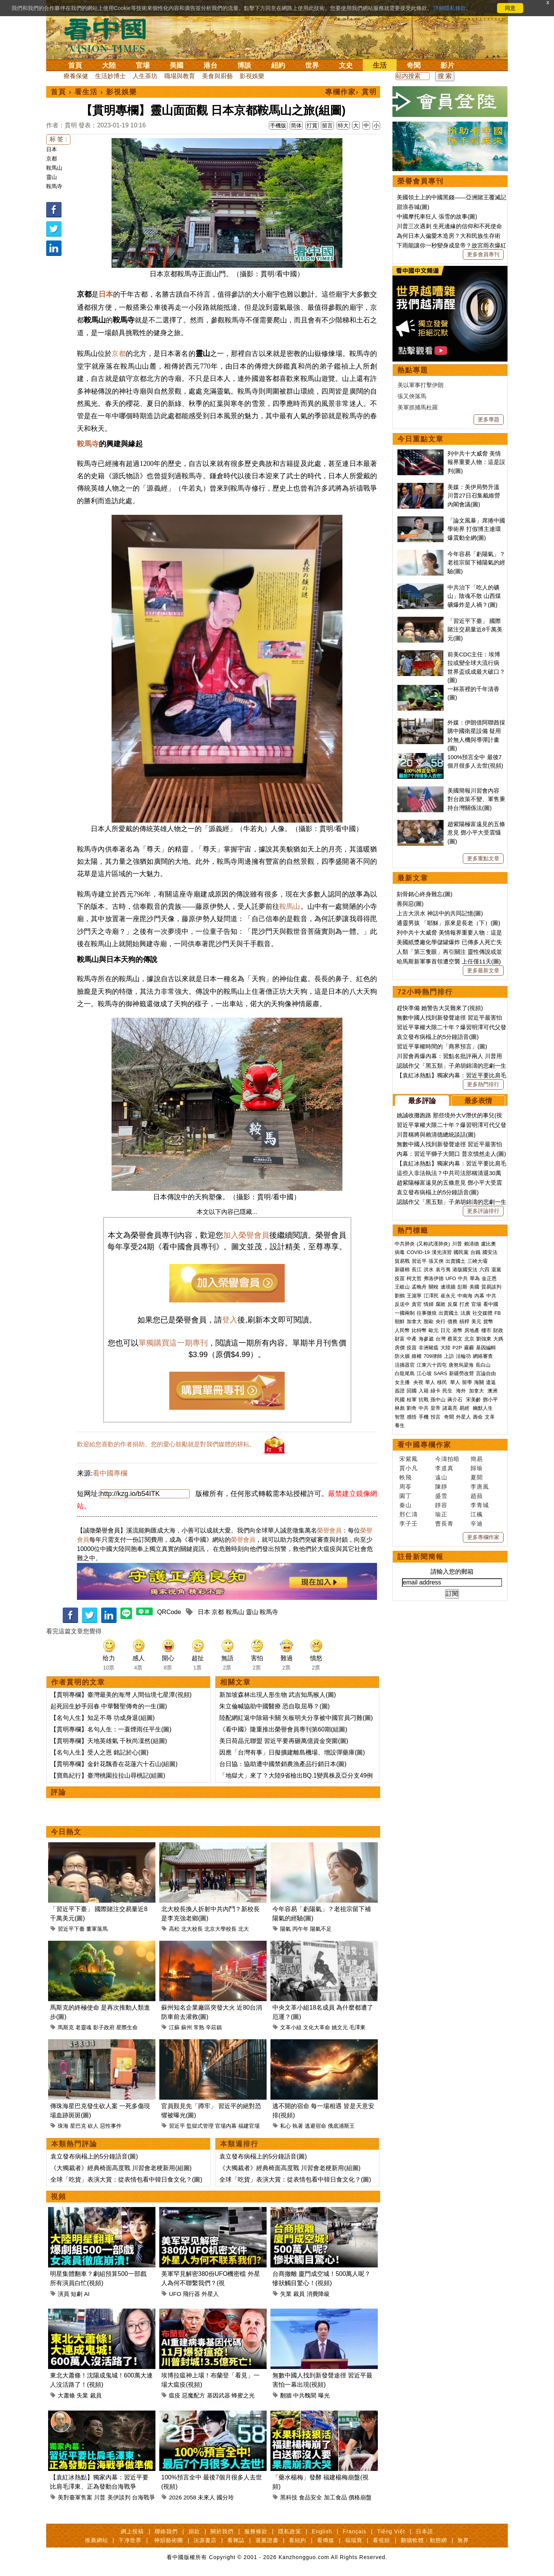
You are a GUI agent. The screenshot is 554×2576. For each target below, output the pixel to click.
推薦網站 (96, 2540)
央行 (441, 1321)
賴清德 (471, 1244)
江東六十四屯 (432, 1365)
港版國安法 (464, 1269)
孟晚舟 (419, 1287)
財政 (498, 1330)
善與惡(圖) (410, 903)
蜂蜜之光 (243, 2395)
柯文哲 (414, 1278)
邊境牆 (448, 1287)
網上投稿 (132, 2531)
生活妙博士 (110, 76)
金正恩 (489, 1278)
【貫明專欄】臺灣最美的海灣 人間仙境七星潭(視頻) (121, 1694)
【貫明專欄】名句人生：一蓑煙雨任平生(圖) (111, 1729)
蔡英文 (454, 1339)
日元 (446, 1330)
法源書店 (205, 2540)
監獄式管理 (200, 2126)
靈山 (51, 177)
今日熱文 (66, 1832)
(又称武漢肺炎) (433, 1244)
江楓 (477, 1514)
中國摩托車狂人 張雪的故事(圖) (437, 216)
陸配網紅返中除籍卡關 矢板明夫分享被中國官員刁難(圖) (296, 1718)
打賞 (312, 125)
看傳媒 (325, 2540)
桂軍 (412, 1399)
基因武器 (218, 2395)
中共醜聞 (304, 2395)
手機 (424, 1417)
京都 (51, 158)
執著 (297, 2126)
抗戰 (424, 1399)
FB (497, 1313)
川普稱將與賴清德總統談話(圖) (436, 1134)
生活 (380, 65)
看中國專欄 (110, 1473)
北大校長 (192, 1929)
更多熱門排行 (483, 1084)
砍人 (93, 2126)
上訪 (449, 1356)
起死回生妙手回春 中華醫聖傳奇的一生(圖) (108, 1706)
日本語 (424, 2531)
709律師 (433, 1356)
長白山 (483, 1365)
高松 (174, 1929)
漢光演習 (442, 1252)
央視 (418, 1382)
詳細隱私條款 (450, 8)
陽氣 (285, 1929)
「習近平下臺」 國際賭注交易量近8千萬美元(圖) (474, 629)
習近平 (177, 2126)
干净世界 (130, 2540)
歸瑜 (477, 1468)
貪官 (417, 1304)
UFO (175, 2294)
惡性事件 (111, 2126)
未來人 (206, 2497)
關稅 (434, 1287)
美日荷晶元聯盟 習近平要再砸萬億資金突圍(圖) (283, 1741)
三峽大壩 (477, 1261)
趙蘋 (477, 1496)
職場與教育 (179, 76)
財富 (400, 1339)
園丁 (405, 1496)
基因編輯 (486, 1348)
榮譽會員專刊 (420, 181)
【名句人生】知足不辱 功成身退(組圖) (102, 1718)
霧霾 (469, 1348)
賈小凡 (408, 1468)
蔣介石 (455, 1399)
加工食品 (335, 2497)
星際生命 (127, 2027)
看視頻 (381, 2540)
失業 (286, 2294)
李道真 (444, 1468)
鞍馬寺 (54, 186)
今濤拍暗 (447, 1459)
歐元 (434, 1330)
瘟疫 (174, 2395)
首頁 (75, 65)
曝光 (324, 2395)
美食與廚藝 (217, 76)
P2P (457, 1348)
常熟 (199, 2027)
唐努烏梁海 (461, 1365)
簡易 (477, 1459)
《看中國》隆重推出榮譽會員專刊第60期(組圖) (283, 1729)
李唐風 (480, 1486)
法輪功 (463, 1356)
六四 (484, 1269)
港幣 (457, 1330)
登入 (229, 1320)
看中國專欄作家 (424, 1445)
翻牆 (286, 2395)
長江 (417, 1269)
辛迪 (477, 1523)
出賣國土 (456, 1261)
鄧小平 (490, 1399)
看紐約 (297, 2540)
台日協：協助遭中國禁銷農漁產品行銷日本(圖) (283, 1764)
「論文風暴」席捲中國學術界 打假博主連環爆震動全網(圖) (476, 529)
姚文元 (340, 2027)
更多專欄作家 (483, 1537)
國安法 (489, 1252)
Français (355, 2531)
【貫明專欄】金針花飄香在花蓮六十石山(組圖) (114, 1764)
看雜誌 (236, 2540)
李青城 (480, 1505)
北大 (243, 1929)
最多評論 (422, 1101)
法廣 (466, 1313)
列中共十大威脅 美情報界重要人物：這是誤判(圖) (476, 462)
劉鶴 (400, 1296)
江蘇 (174, 2027)
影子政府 (104, 2027)
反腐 (452, 1304)
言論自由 (486, 1373)
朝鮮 (400, 1321)
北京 (469, 1339)
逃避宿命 (315, 2126)
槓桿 (464, 1321)
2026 (175, 2497)
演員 (63, 2294)
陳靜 (441, 1486)
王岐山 (402, 1287)
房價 (400, 1348)
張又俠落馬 (411, 396)
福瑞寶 (353, 2540)
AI (87, 2294)
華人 (430, 1382)
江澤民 (431, 1296)
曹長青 (444, 1523)
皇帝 (436, 1408)
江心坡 (424, 1373)
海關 (479, 1382)
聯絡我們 (166, 2531)
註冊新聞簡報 (420, 1557)
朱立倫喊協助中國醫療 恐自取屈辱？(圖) (274, 1706)
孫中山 (438, 1399)
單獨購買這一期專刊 (173, 1343)
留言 (327, 125)
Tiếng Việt (391, 2531)
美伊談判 (118, 2497)
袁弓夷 (443, 1269)
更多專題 (488, 419)
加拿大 (414, 1321)
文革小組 (291, 2027)
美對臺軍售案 (75, 2497)
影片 (447, 65)
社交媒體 (482, 1313)
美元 (476, 1321)
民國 (400, 1399)
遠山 (441, 1477)
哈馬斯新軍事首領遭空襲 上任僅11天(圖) (449, 961)
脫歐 (429, 1321)
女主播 (403, 1382)
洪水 (429, 1269)
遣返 (491, 1382)
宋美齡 (473, 1399)
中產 (412, 1339)
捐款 (194, 2531)
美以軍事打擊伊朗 (420, 385)
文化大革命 (316, 2027)
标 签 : (58, 139)
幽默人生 (483, 1408)
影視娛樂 (252, 76)
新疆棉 (402, 1269)
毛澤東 (357, 2027)
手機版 (278, 125)
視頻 (58, 2196)
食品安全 (310, 2497)
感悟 (412, 1417)
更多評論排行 (483, 1211)
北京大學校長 (220, 1929)
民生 (448, 1391)
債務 (452, 1321)
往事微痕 (427, 1313)
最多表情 (478, 1101)
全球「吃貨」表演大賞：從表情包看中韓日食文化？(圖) (126, 2179)
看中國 (490, 1304)
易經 (465, 1408)
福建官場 (249, 2126)
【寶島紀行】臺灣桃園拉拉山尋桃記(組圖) (107, 1775)
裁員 (299, 2294)
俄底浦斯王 (341, 2126)
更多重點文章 (483, 858)
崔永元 (448, 1296)
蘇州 (186, 2027)
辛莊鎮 (214, 2027)
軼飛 (405, 1477)
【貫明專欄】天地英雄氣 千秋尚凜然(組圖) (108, 1741)
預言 (436, 1417)
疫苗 (400, 1278)
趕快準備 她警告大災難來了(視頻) (440, 1008)
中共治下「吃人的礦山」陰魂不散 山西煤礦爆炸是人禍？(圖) (474, 596)
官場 (143, 65)
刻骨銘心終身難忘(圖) (424, 894)
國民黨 (461, 1252)
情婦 (429, 1304)
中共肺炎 (405, 1244)
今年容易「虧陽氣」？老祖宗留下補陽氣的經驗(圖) (476, 562)
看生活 (86, 92)
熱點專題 (412, 370)
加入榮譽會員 (246, 1235)
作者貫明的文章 (78, 1682)
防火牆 (402, 1356)
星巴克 (78, 2126)
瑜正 (441, 1514)
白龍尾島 (405, 1373)
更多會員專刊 (483, 254)
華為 (475, 1278)
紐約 (278, 65)
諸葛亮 (449, 1408)
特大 (343, 125)
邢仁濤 (408, 1514)
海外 (461, 1391)
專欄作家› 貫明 (351, 92)
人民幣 (402, 1330)
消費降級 (318, 2294)
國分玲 (225, 2497)
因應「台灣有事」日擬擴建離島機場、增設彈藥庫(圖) (292, 1752)
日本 (51, 149)
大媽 (498, 1339)
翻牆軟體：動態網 (424, 2540)
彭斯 (462, 1287)
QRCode (169, 1612)
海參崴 (426, 1339)
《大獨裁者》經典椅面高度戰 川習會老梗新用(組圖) (121, 2168)
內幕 (479, 1296)
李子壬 (408, 1523)
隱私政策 (289, 2531)
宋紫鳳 (408, 1459)
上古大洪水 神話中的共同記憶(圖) (440, 913)
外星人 (210, 2294)
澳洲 (492, 1391)
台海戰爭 (143, 2497)
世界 (312, 65)
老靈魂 (83, 2027)
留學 (467, 1382)
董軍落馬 (97, 1929)
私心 (285, 2126)
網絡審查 (483, 1356)
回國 (412, 1391)
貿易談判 (492, 1287)
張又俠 (436, 1261)
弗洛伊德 (434, 1278)
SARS (440, 1373)
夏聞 (477, 1477)
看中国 (110, 34)
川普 (99, 2497)
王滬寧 (414, 1296)
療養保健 (75, 76)
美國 (177, 65)
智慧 (400, 1417)
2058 (190, 2497)
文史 (346, 65)
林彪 (400, 1408)
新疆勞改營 (461, 1373)
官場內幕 (226, 2126)
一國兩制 (405, 1313)
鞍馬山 (54, 168)
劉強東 (483, 1339)
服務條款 (255, 2531)
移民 (442, 1382)
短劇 (76, 2294)
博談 (244, 65)
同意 (510, 8)
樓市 (486, 1330)
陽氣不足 (321, 1929)
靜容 (441, 1505)
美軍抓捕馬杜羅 (417, 407)
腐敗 (441, 1304)
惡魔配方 (193, 2395)
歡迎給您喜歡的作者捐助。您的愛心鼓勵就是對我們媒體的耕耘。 (166, 1444)
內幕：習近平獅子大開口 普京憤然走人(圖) (451, 1153)
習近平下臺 (71, 1929)
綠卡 (436, 1391)
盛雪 (441, 1496)
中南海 (464, 1296)
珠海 (63, 2126)
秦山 (405, 1505)
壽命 (478, 1417)
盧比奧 (488, 1244)
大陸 (109, 65)
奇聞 (414, 65)
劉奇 (412, 1408)
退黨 (496, 1269)
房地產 (471, 1330)
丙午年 (300, 1929)
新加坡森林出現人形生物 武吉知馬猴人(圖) (277, 1694)
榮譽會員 (329, 1530)
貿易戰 (402, 1261)
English (322, 2531)
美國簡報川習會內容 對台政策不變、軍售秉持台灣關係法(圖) (476, 799)
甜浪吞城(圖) (413, 207)
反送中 (402, 1304)
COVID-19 (418, 1252)
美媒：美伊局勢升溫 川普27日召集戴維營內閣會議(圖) (473, 496)
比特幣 (419, 1330)
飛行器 (191, 2294)
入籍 (424, 1391)
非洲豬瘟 (429, 1348)
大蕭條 (66, 2395)
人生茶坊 (145, 76)
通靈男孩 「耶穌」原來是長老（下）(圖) (448, 923)
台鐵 (476, 1252)
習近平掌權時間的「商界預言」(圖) (442, 1046)
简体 (296, 125)
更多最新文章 (483, 970)
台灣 (441, 1339)
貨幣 (488, 1321)
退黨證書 (267, 2540)
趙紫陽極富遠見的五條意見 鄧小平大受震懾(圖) (476, 833)
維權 (417, 1356)
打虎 (464, 1304)
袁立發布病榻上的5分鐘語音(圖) (94, 2156)
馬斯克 (66, 2027)
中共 (463, 1278)
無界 (463, 2540)
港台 (210, 65)
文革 (490, 1417)
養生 (400, 1425)
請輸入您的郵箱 (452, 1571)
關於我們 (222, 2531)
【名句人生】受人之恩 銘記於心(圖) (99, 1752)
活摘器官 (405, 1365)
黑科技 (288, 2497)
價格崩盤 (360, 2497)
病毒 (400, 1252)
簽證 (400, 1391)
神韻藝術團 (168, 2540)
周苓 (405, 1486)
